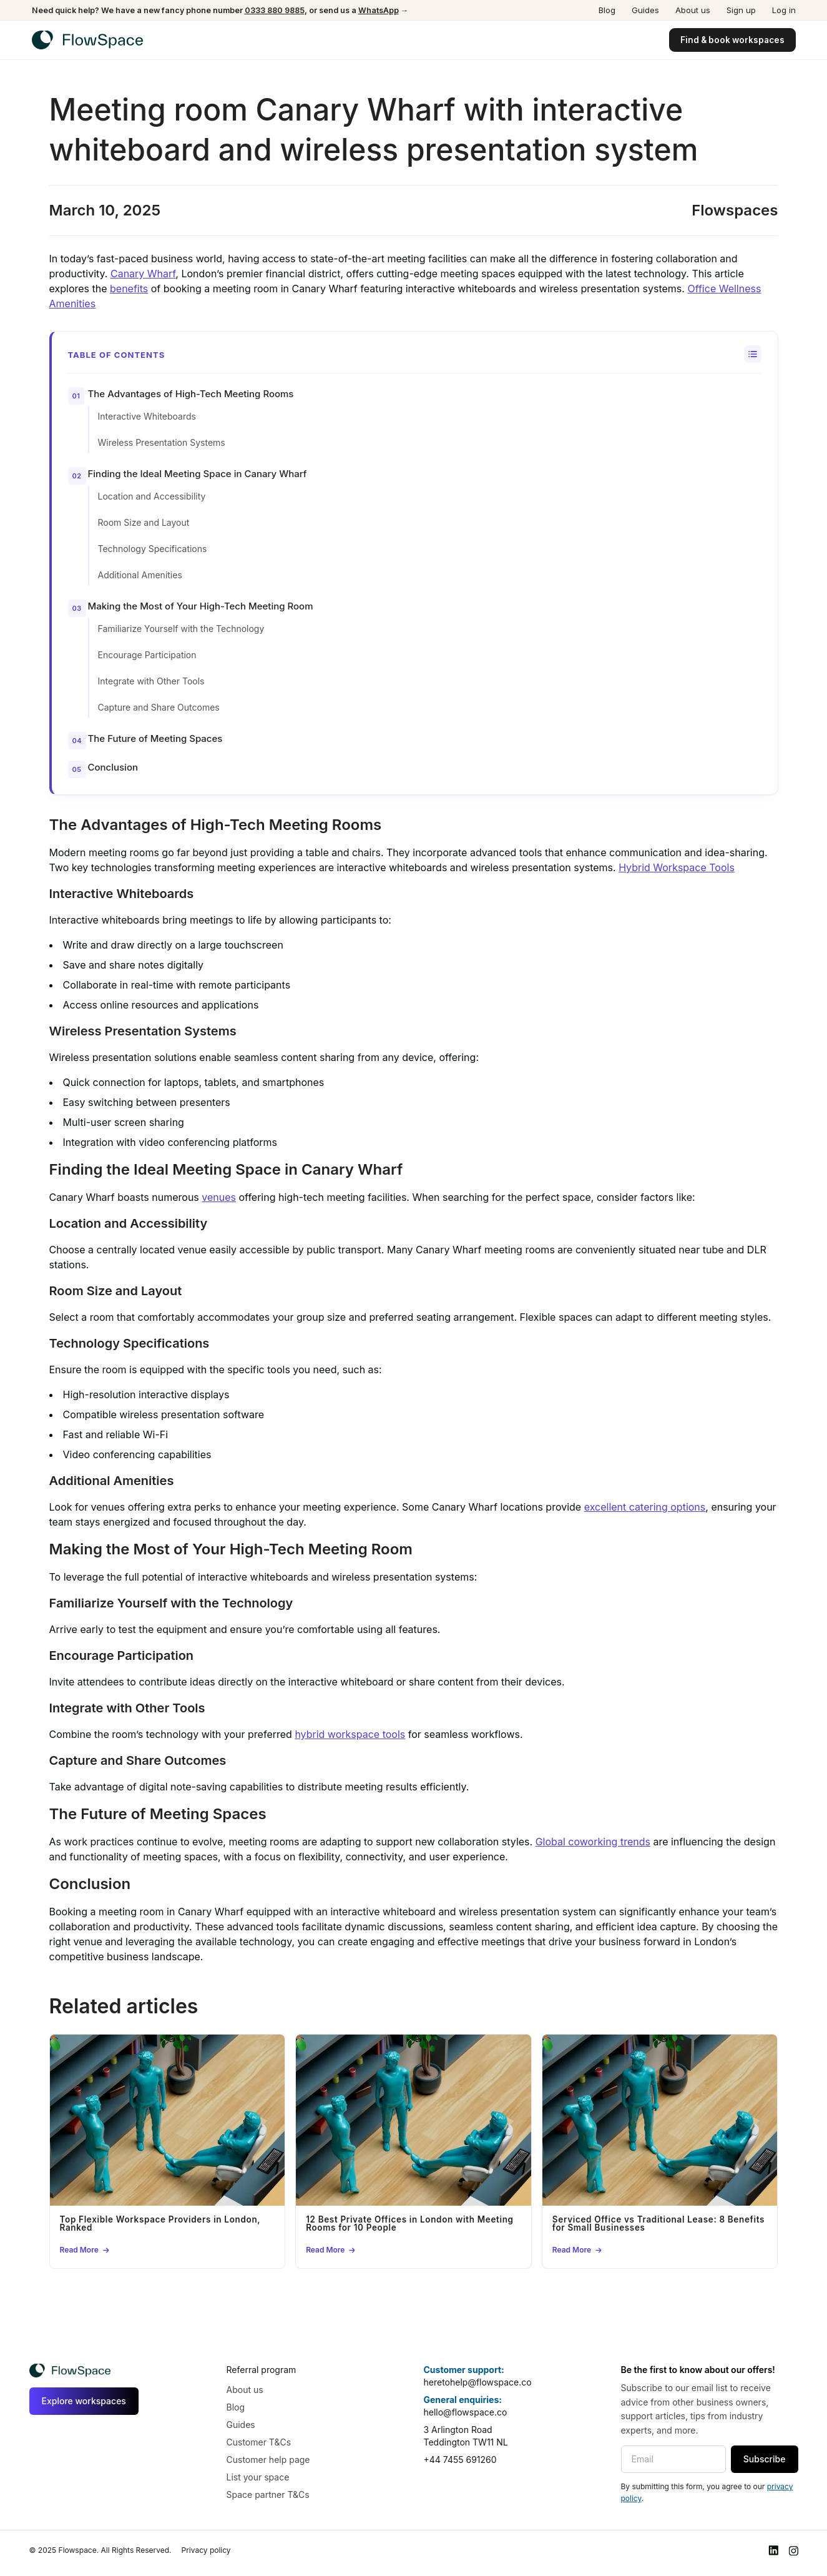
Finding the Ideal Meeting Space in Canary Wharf (197, 474)
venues (219, 1197)
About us (692, 10)
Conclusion (113, 767)
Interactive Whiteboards (147, 416)
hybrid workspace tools (350, 1734)
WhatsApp (378, 10)
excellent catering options (645, 1507)
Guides (645, 10)
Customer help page (268, 2459)
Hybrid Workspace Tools (677, 867)
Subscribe (764, 2459)
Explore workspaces (84, 2401)
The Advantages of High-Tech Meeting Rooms (191, 394)
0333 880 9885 (275, 10)
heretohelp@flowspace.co (478, 2382)
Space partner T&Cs (268, 2494)
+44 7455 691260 (460, 2459)
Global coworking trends (593, 1841)
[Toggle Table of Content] (752, 354)
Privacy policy (206, 2550)
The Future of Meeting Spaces (155, 738)
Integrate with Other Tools (151, 681)
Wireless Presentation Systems (161, 442)
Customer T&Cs (259, 2442)
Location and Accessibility (152, 496)
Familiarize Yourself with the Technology (181, 628)
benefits (129, 288)
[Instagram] (793, 2550)
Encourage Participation (147, 654)
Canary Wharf (142, 273)
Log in (784, 10)
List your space (258, 2477)
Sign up (741, 10)
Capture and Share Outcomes (159, 707)
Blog (607, 10)
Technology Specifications (152, 548)
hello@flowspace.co (465, 2412)
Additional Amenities (140, 575)
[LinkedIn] (773, 2550)
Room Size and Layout (144, 522)
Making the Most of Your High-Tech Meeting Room (200, 606)
